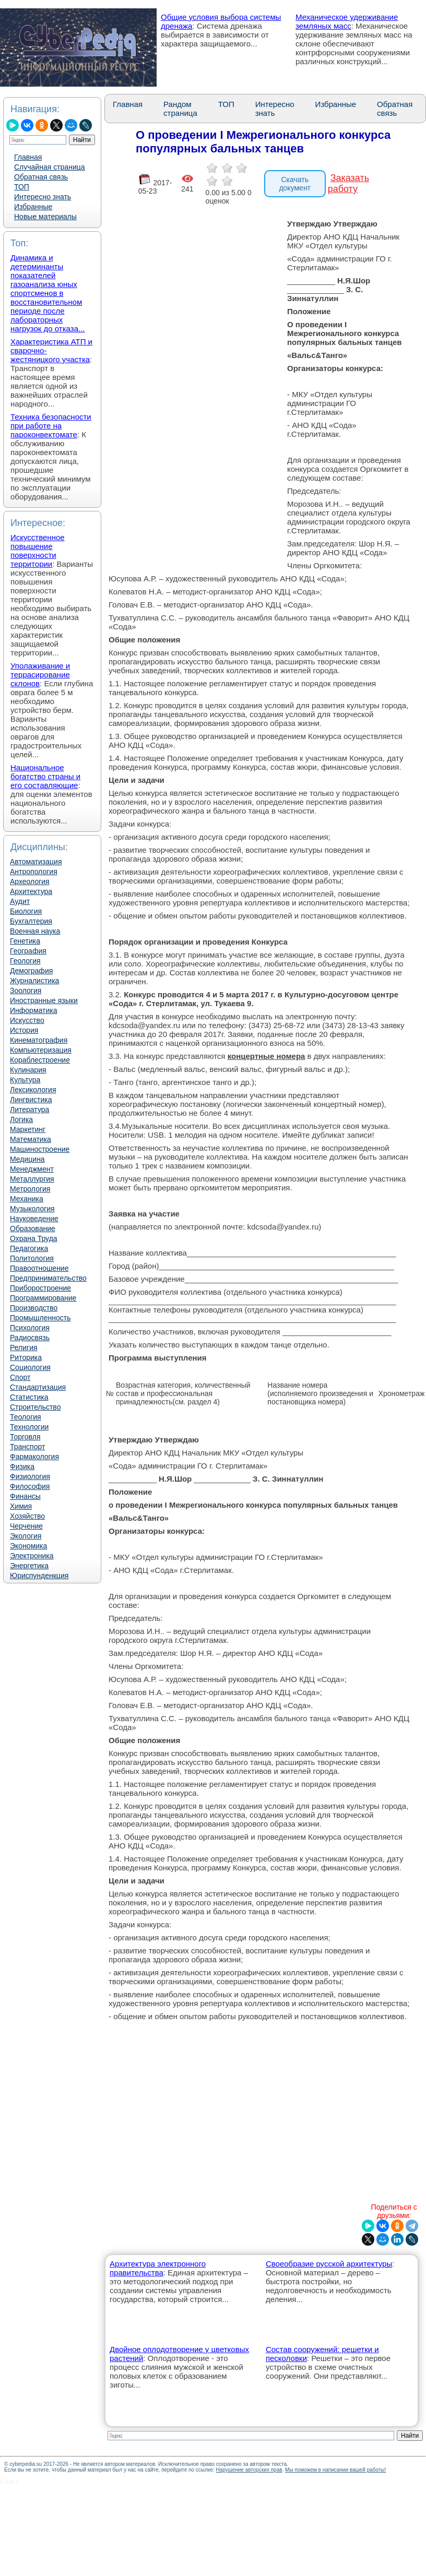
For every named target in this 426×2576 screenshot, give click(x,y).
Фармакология (34, 1456)
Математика (30, 1139)
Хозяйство (27, 1516)
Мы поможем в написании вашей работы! (335, 2470)
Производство (33, 1308)
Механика (26, 1199)
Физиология (30, 1476)
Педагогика (29, 1248)
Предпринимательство (48, 1278)
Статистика (29, 1397)
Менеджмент (32, 1169)
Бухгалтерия (31, 921)
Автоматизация (36, 861)
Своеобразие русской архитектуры (329, 2263)
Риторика (26, 1357)
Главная (28, 157)
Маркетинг (27, 1129)
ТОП (21, 187)
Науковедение (34, 1218)
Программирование (43, 1298)
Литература (29, 1109)
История (24, 1030)
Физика (22, 1466)
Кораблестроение (40, 1060)
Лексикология (33, 1090)
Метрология (30, 1189)
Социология (30, 1367)
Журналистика (34, 980)
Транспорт (27, 1446)
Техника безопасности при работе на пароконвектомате (50, 425)
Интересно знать (42, 197)
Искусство (27, 1020)
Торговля (25, 1437)
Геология (25, 961)
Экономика (28, 1546)
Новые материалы (45, 216)
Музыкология (32, 1208)
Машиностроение (39, 1149)
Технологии (29, 1427)
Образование (32, 1228)
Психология (30, 1327)
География (28, 951)
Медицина (27, 1159)
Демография (31, 971)
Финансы (25, 1496)
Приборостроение (40, 1288)
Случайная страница (49, 167)
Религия (24, 1347)
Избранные (33, 206)
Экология (25, 1536)
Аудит (20, 901)
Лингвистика (31, 1099)
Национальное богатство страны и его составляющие (45, 776)
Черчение (26, 1526)
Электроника (32, 1556)
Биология (26, 911)
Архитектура (31, 891)
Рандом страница (180, 108)
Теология (25, 1417)
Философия (30, 1486)
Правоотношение (39, 1268)
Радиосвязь (30, 1337)
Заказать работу (348, 183)
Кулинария (28, 1070)
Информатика (33, 1010)
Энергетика (29, 1565)
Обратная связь (41, 177)
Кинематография (38, 1040)
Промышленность (40, 1318)
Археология (30, 881)
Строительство (35, 1407)
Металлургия (32, 1179)
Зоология (25, 990)
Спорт (20, 1377)
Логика (21, 1119)
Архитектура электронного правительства (158, 2268)
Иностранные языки (44, 1000)
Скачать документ (295, 183)
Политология (32, 1258)
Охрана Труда (33, 1238)
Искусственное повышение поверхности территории (37, 550)
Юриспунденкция (39, 1575)
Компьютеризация (41, 1050)
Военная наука (35, 931)
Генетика (25, 941)
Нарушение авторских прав (249, 2470)
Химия (21, 1506)
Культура (25, 1080)
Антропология (33, 871)
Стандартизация (38, 1387)
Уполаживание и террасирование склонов (40, 674)
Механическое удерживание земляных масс (346, 21)
